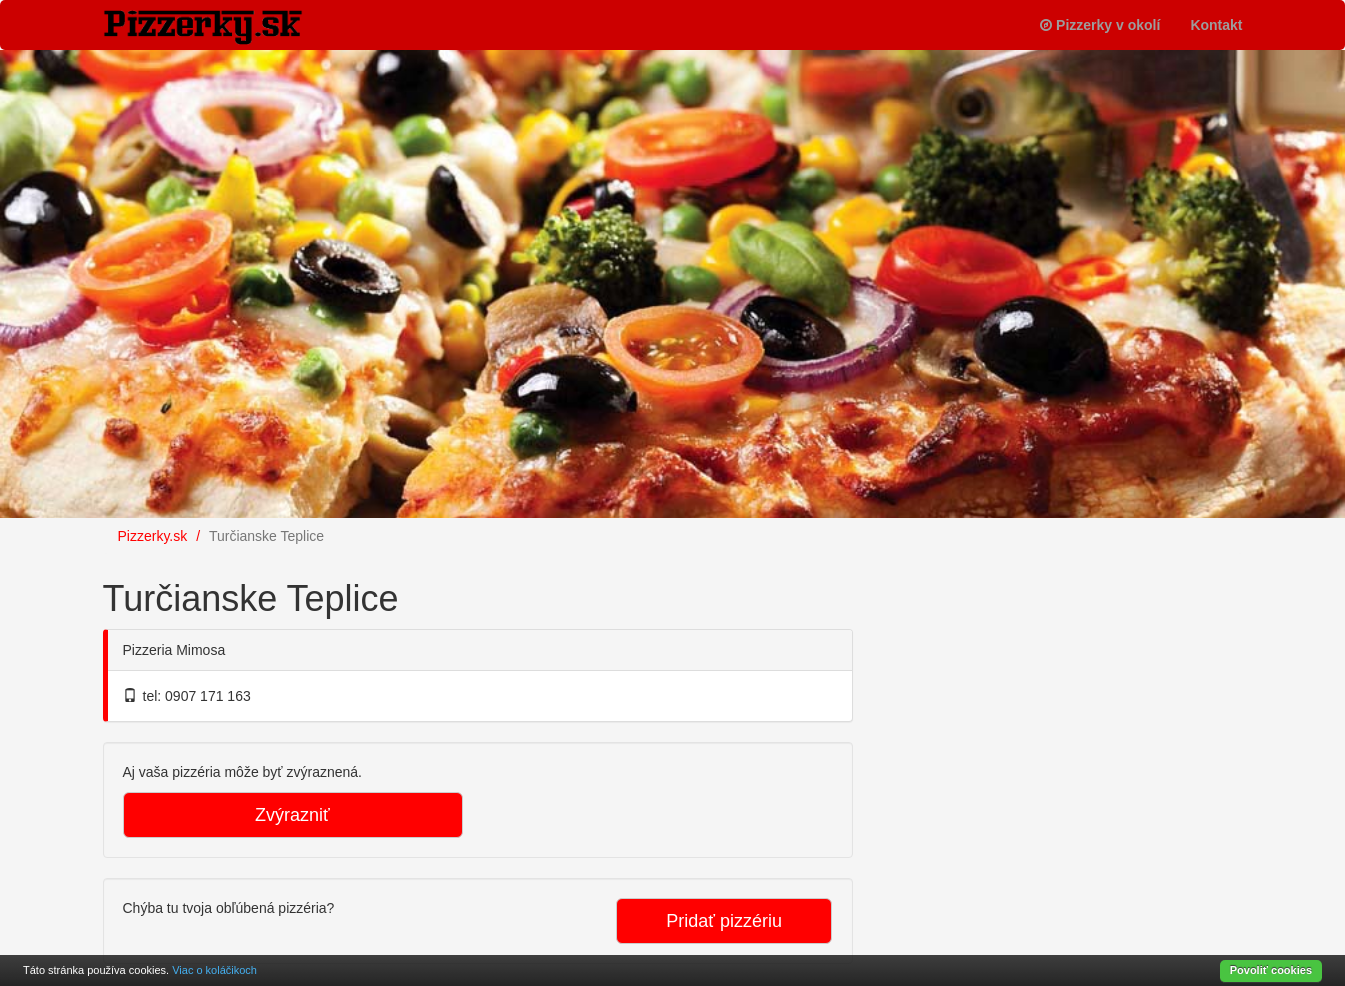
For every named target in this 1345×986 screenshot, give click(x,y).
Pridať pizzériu (724, 921)
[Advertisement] (1033, 684)
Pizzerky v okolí (1100, 25)
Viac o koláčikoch (214, 970)
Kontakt (1216, 25)
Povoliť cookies (1271, 970)
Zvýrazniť (292, 815)
